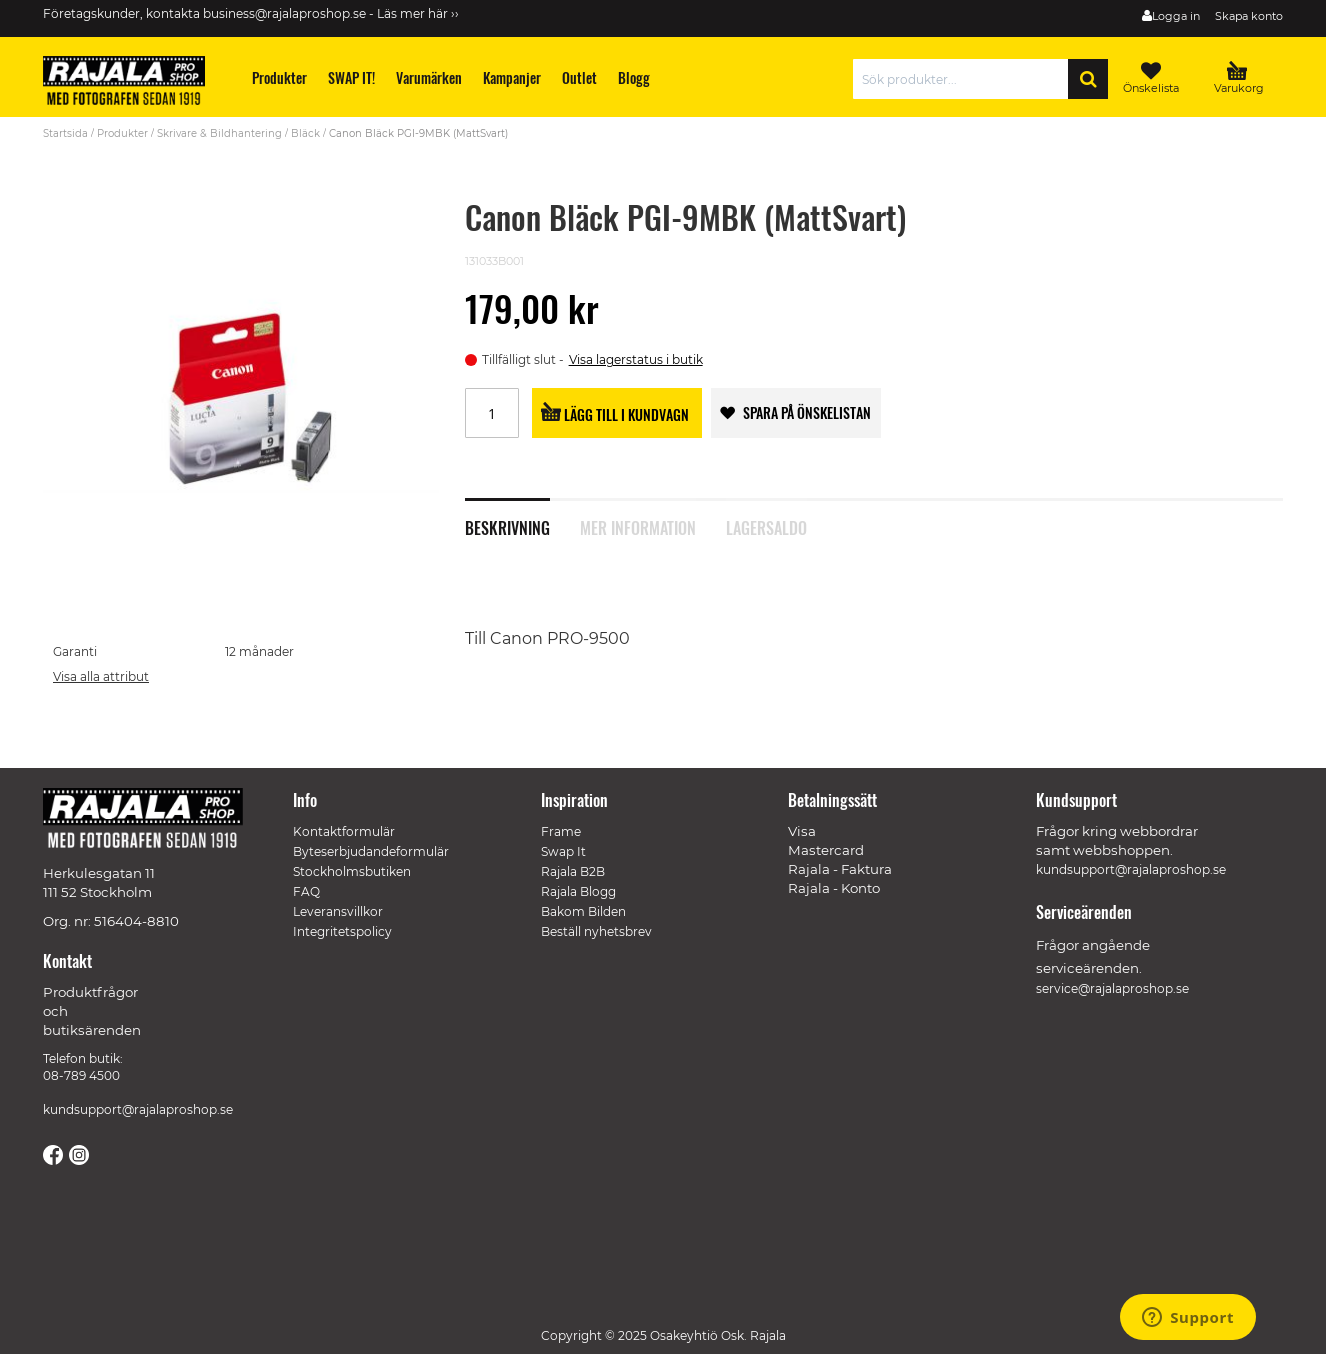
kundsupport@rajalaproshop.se (138, 1109)
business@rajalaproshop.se (284, 13)
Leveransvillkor (338, 911)
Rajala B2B (573, 871)
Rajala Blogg (578, 891)
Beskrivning (507, 526)
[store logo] (133, 84)
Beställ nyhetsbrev (596, 931)
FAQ (306, 891)
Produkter (122, 133)
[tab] (522, 517)
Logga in (1176, 16)
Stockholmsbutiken (352, 871)
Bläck (305, 133)
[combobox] (965, 79)
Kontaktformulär (344, 831)
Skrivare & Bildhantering (219, 133)
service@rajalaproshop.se (1112, 988)
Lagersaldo (766, 526)
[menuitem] (280, 77)
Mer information (638, 526)
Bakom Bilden (583, 911)
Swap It (563, 851)
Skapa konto (1249, 16)
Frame (561, 831)
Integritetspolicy (342, 931)
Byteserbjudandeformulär (371, 851)
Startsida (65, 133)
